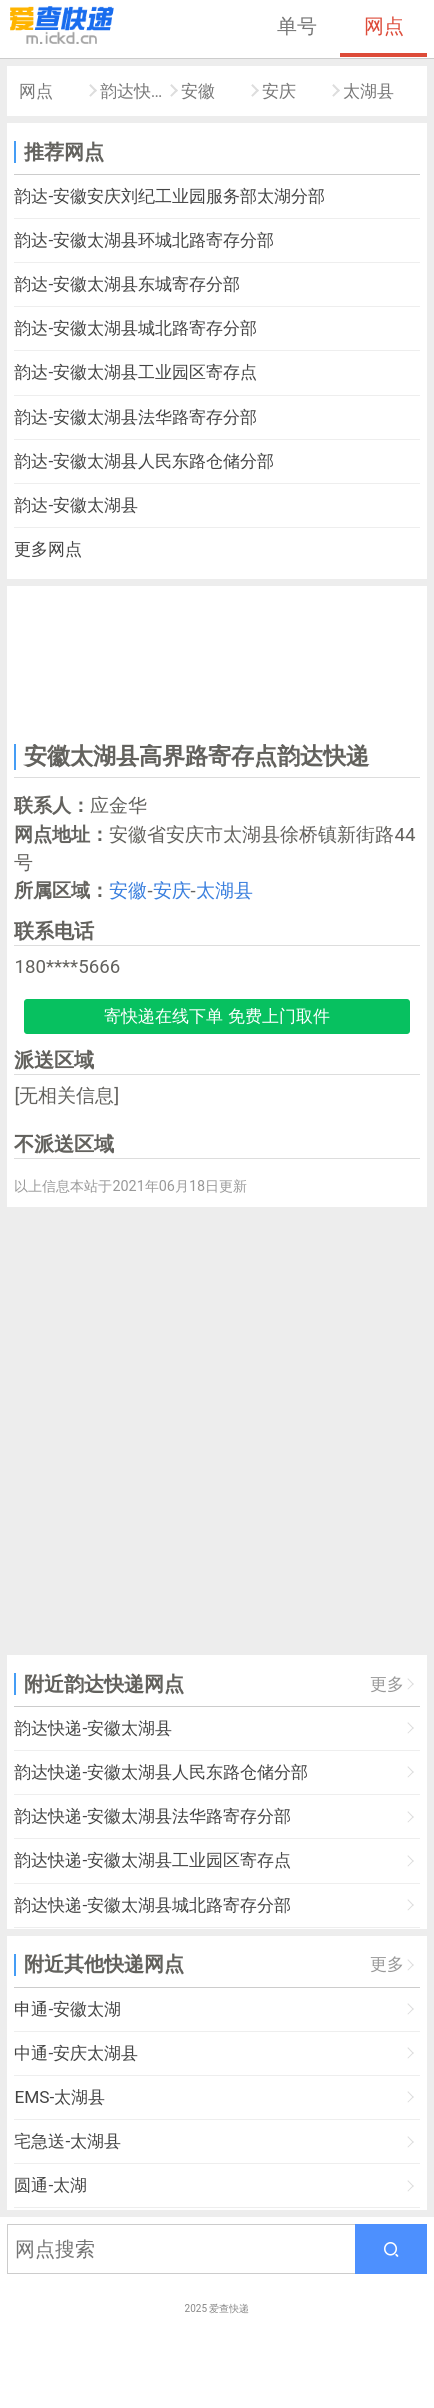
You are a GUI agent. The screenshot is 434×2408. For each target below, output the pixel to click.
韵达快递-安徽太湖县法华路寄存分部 (152, 1816)
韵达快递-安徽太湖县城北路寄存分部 (152, 1905)
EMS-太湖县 (59, 2097)
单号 (297, 26)
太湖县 (368, 91)
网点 (384, 26)
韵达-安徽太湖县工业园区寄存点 (135, 372)
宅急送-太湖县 (67, 2141)
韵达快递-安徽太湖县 (93, 1728)
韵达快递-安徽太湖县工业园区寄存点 (152, 1860)
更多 (387, 1684)
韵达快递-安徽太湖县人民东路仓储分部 (161, 1772)
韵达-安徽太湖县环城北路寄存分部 (144, 240)
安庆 (279, 91)
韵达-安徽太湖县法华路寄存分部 (135, 417)
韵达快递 (134, 91)
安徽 (198, 91)
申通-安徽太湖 (67, 2009)
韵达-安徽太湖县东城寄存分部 (127, 284)
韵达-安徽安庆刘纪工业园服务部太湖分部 (169, 196)
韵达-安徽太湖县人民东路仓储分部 (144, 461)
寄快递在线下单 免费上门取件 (216, 1016)
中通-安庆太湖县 (76, 2053)
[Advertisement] (217, 661)
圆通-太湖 (50, 2185)
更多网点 (48, 549)
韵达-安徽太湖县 (76, 505)
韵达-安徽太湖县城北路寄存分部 (135, 328)
